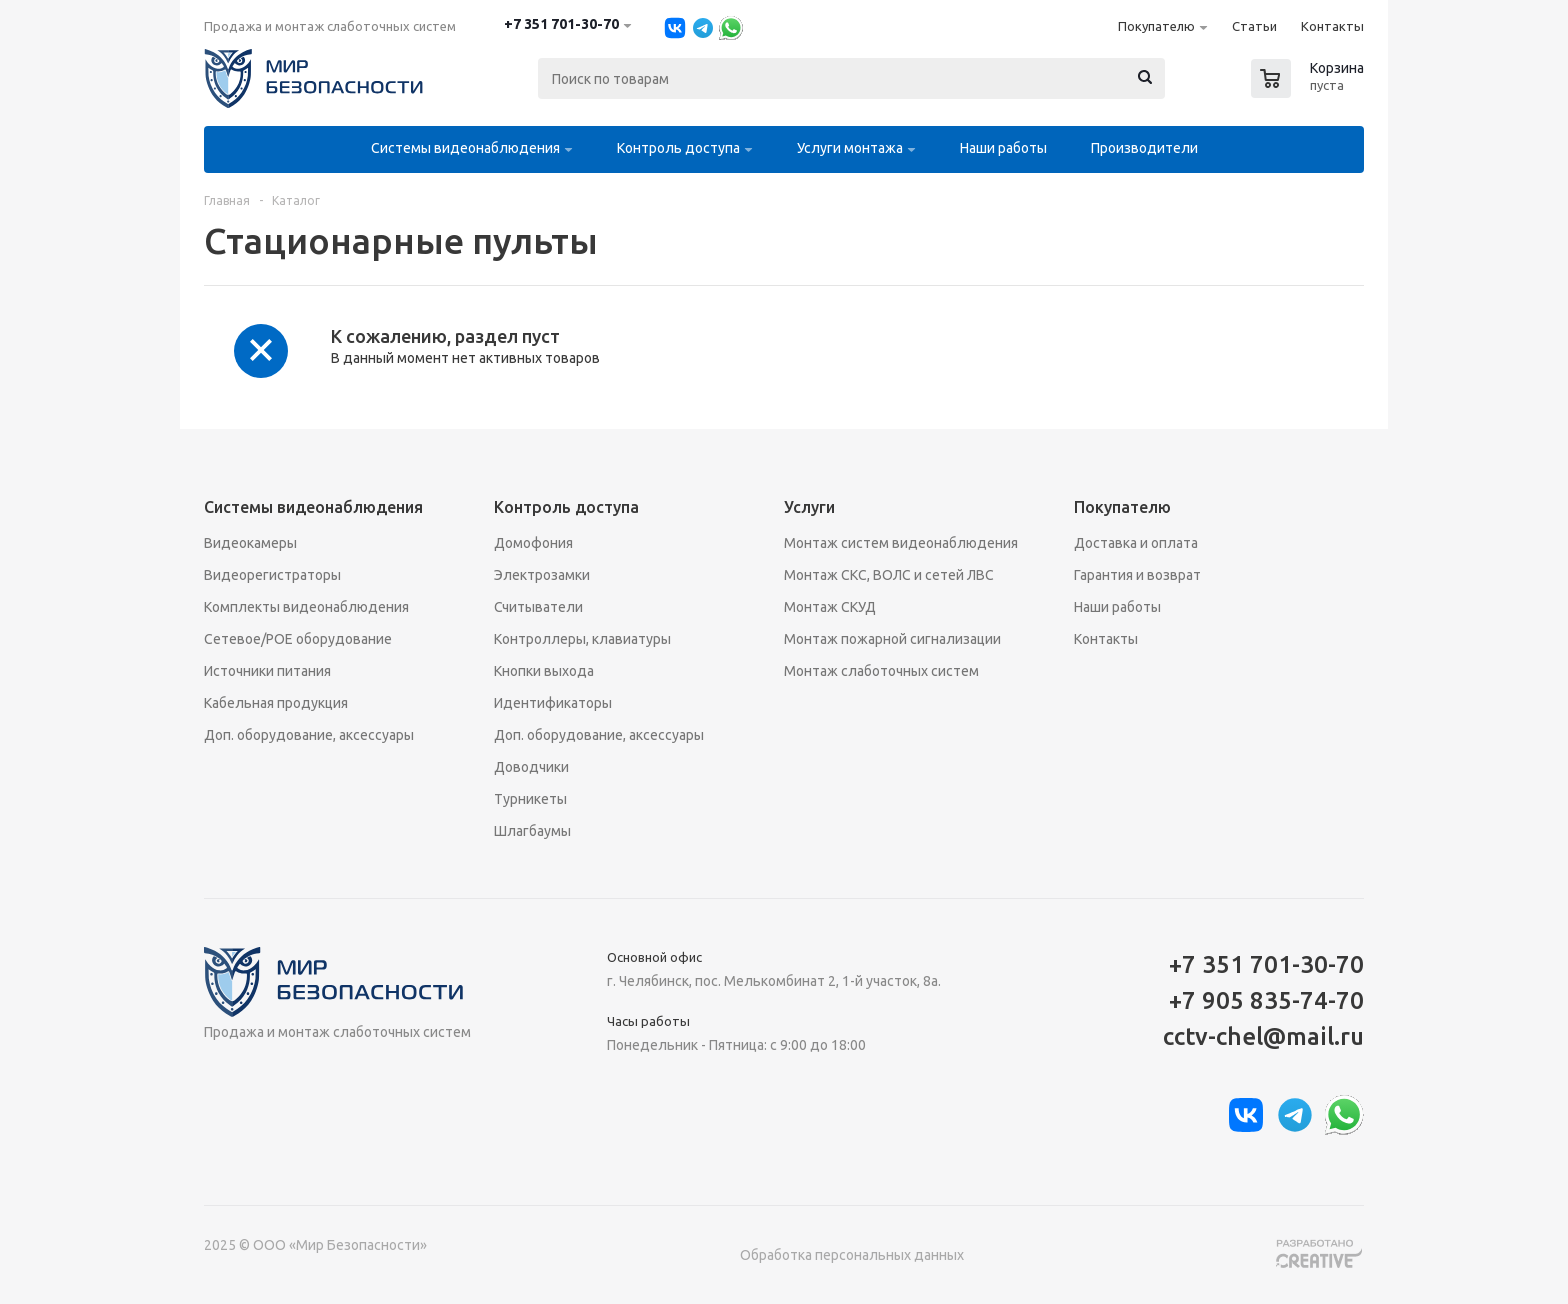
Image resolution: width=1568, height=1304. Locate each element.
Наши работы (1003, 148)
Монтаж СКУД (830, 607)
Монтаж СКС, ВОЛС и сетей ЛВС (889, 575)
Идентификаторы (553, 703)
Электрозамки (542, 575)
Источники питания (267, 671)
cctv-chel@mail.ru (1263, 1036)
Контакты (1332, 26)
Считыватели (538, 607)
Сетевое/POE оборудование (298, 639)
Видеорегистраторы (272, 575)
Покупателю (1156, 26)
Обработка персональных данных (852, 1255)
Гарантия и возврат (1137, 575)
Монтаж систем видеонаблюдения (901, 543)
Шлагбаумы (532, 831)
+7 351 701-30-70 (561, 24)
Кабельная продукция (276, 703)
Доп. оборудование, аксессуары (309, 735)
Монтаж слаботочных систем (881, 671)
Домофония (533, 543)
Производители (1144, 148)
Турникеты (530, 799)
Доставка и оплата (1136, 543)
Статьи (1254, 26)
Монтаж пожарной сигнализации (892, 639)
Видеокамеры (250, 543)
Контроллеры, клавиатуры (582, 639)
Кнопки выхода (544, 671)
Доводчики (531, 767)
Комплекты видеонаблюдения (306, 607)
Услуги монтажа (850, 148)
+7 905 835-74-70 (1266, 1000)
